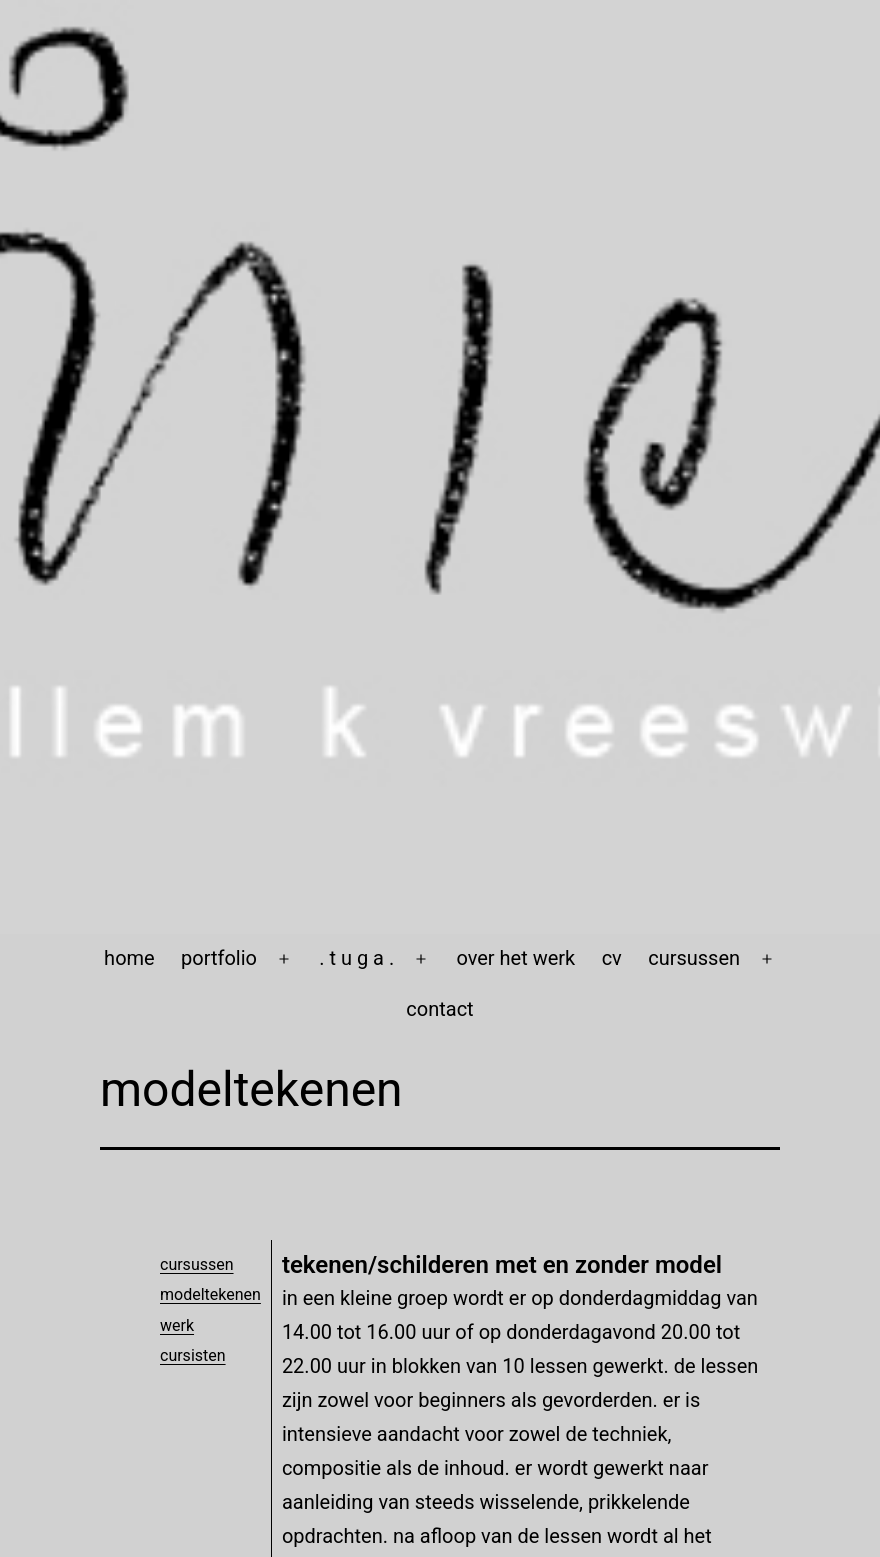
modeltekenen (210, 1294)
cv (612, 958)
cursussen (694, 958)
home (129, 958)
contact (439, 1009)
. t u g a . (356, 958)
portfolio (219, 958)
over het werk (515, 958)
